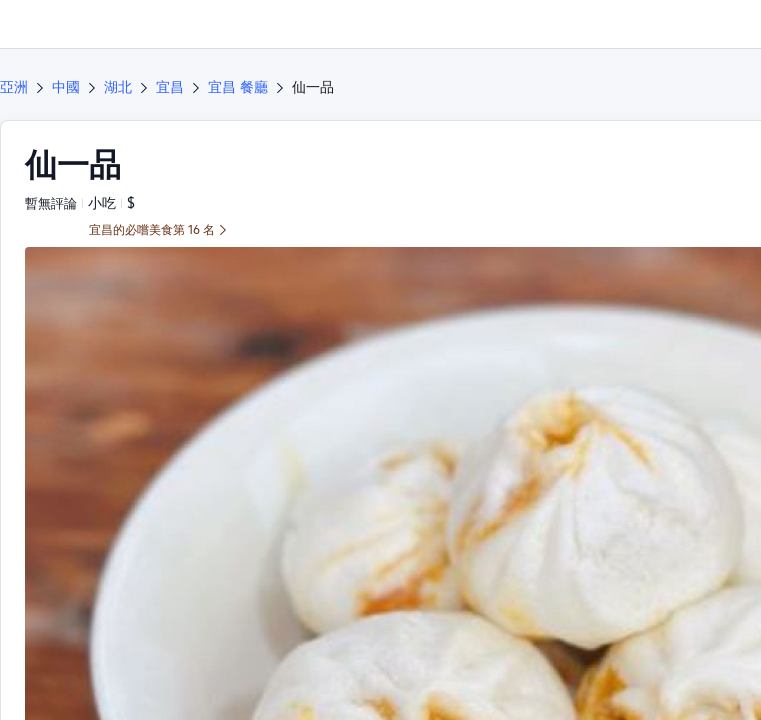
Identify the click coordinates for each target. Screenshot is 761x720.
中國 (66, 87)
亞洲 (14, 87)
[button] (727, 24)
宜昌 (170, 87)
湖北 (118, 87)
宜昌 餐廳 (238, 87)
